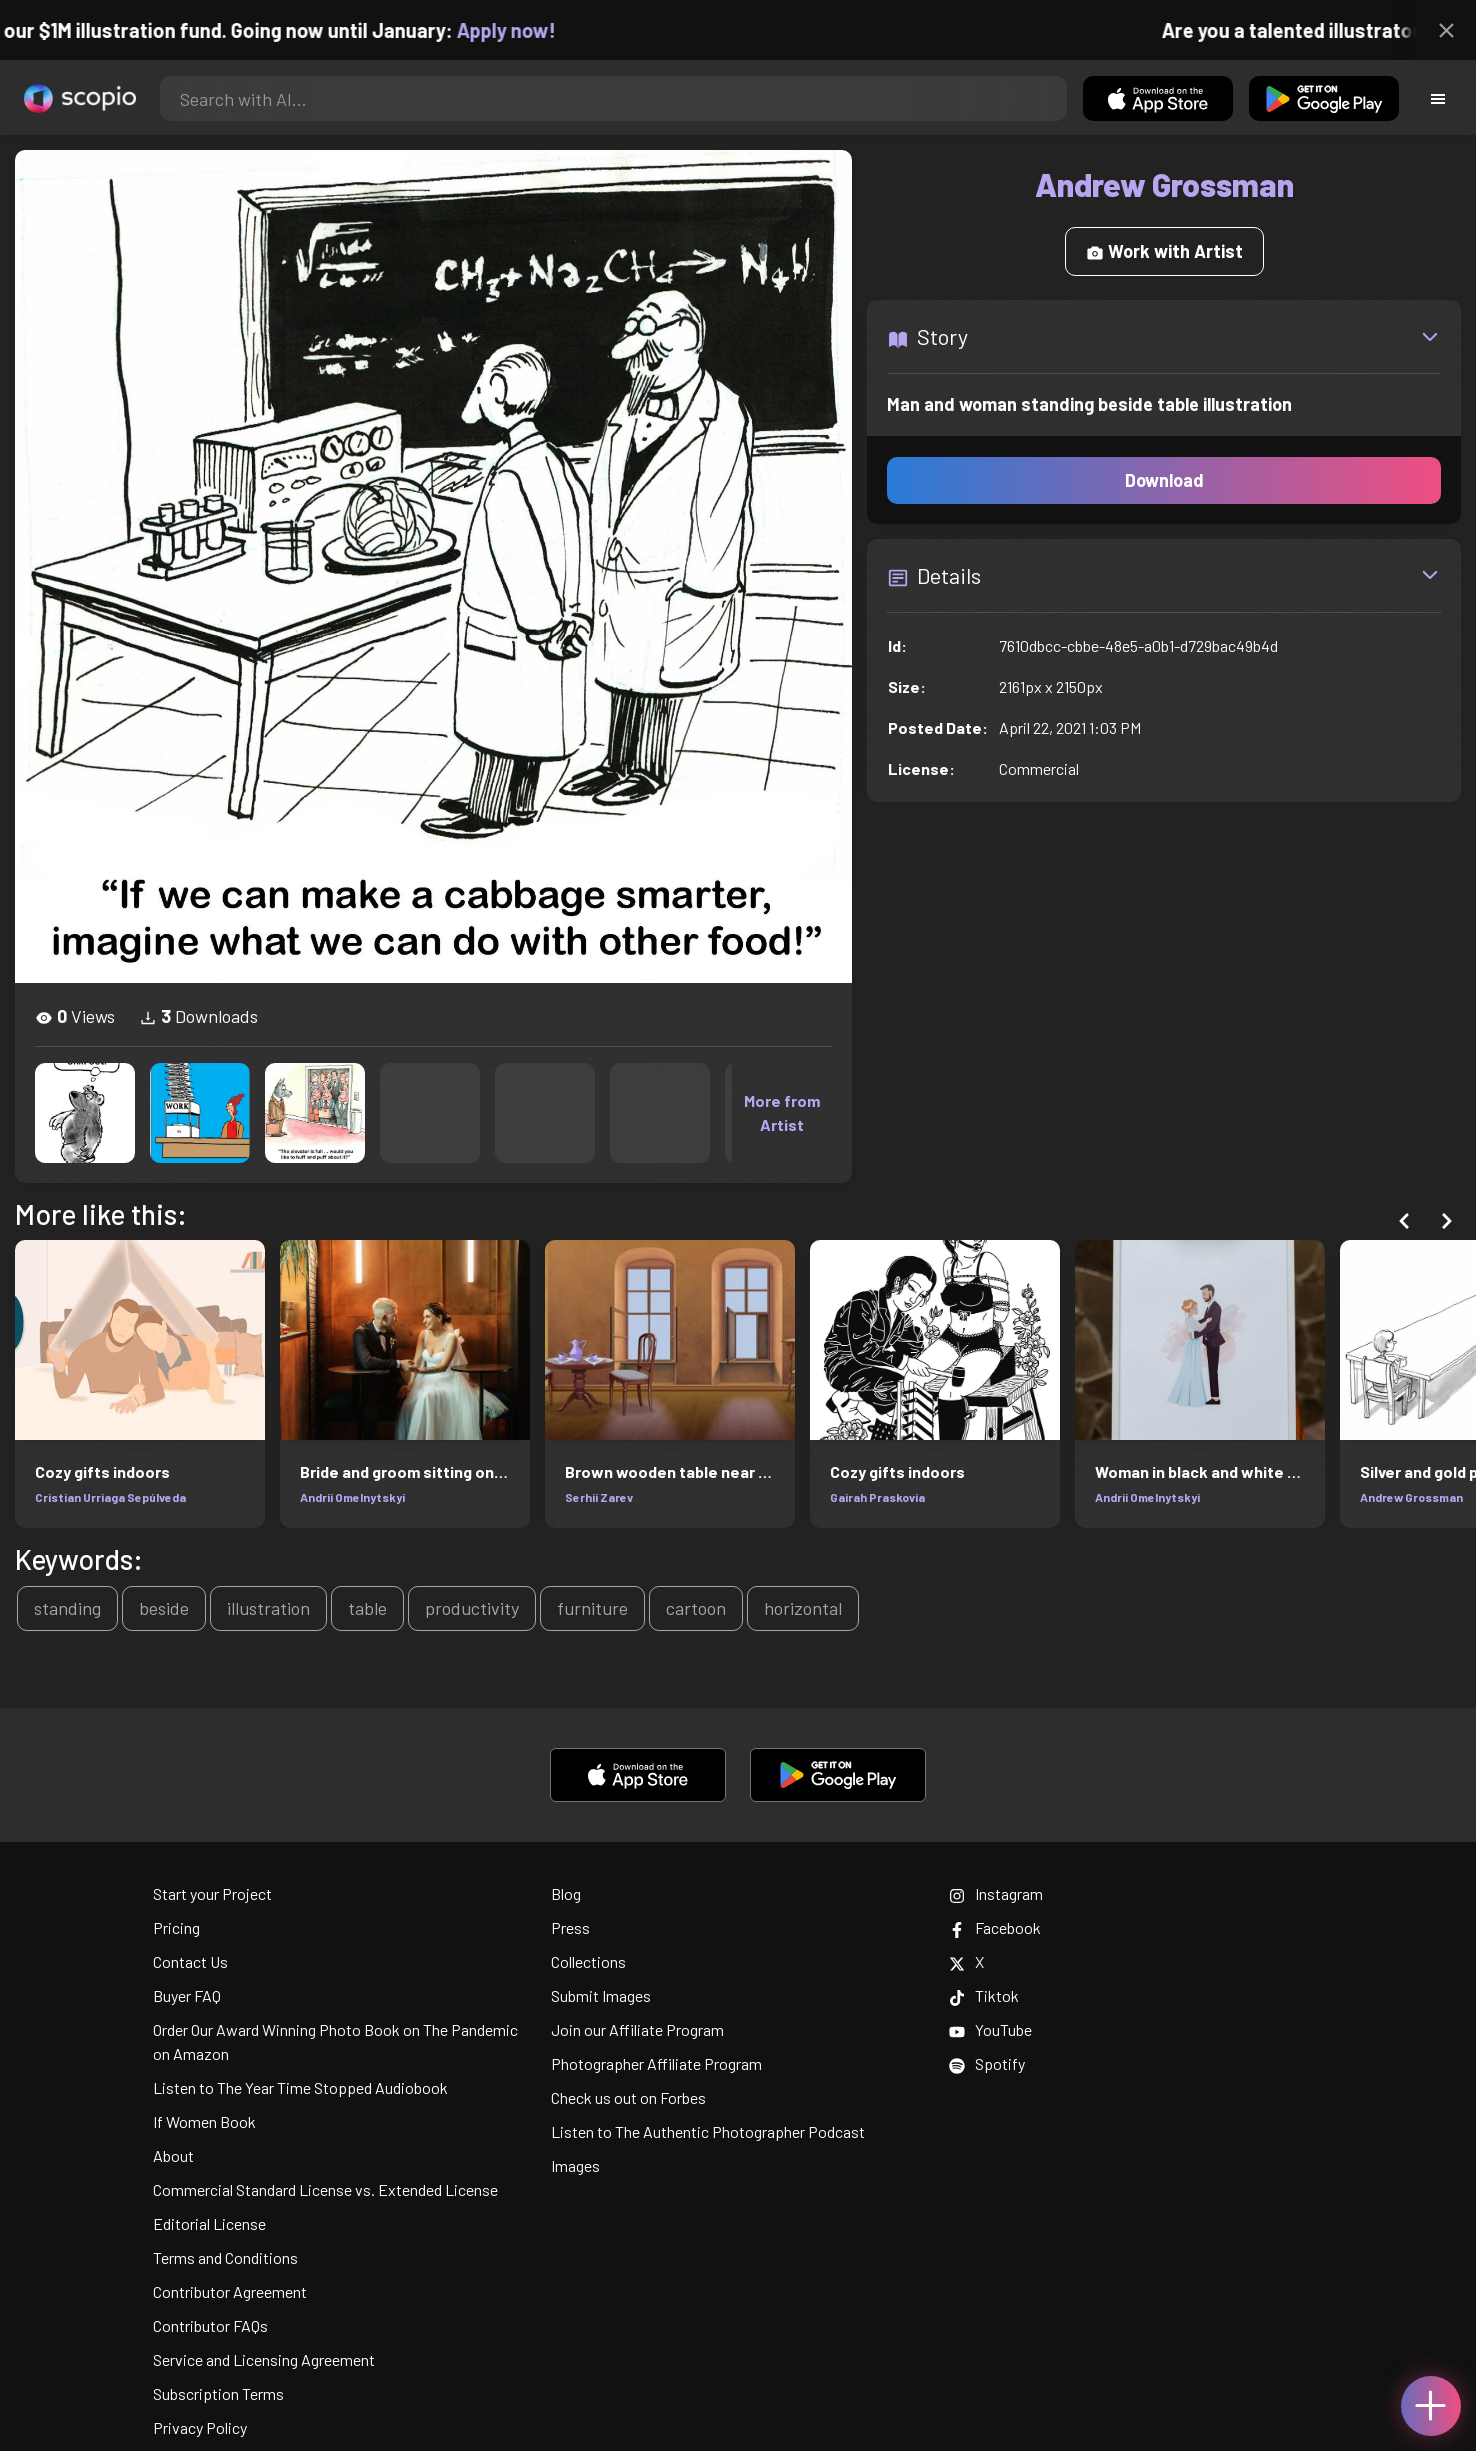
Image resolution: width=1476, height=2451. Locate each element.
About (173, 2155)
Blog (566, 1893)
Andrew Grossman (1411, 1497)
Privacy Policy (200, 2427)
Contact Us (190, 1961)
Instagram (996, 1893)
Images (575, 2165)
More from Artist (782, 1112)
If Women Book (204, 2121)
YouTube (990, 2029)
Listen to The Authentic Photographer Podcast (708, 2131)
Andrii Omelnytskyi (352, 1497)
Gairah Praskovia (877, 1497)
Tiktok (984, 1995)
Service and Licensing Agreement (264, 2359)
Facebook (995, 1927)
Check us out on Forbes (628, 2097)
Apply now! (523, 30)
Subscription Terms (218, 2393)
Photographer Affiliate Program (656, 2063)
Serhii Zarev (599, 1497)
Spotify (987, 2063)
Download (1164, 480)
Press (570, 1927)
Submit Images (601, 1995)
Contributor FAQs (210, 2325)
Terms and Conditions (225, 2257)
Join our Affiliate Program (637, 2029)
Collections (588, 1961)
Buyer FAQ (187, 1995)
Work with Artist (1164, 251)
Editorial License (209, 2223)
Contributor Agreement (230, 2291)
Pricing (176, 1927)
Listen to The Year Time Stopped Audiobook (300, 2087)
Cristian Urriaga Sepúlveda (110, 1497)
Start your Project (212, 1893)
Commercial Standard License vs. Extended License (325, 2189)
